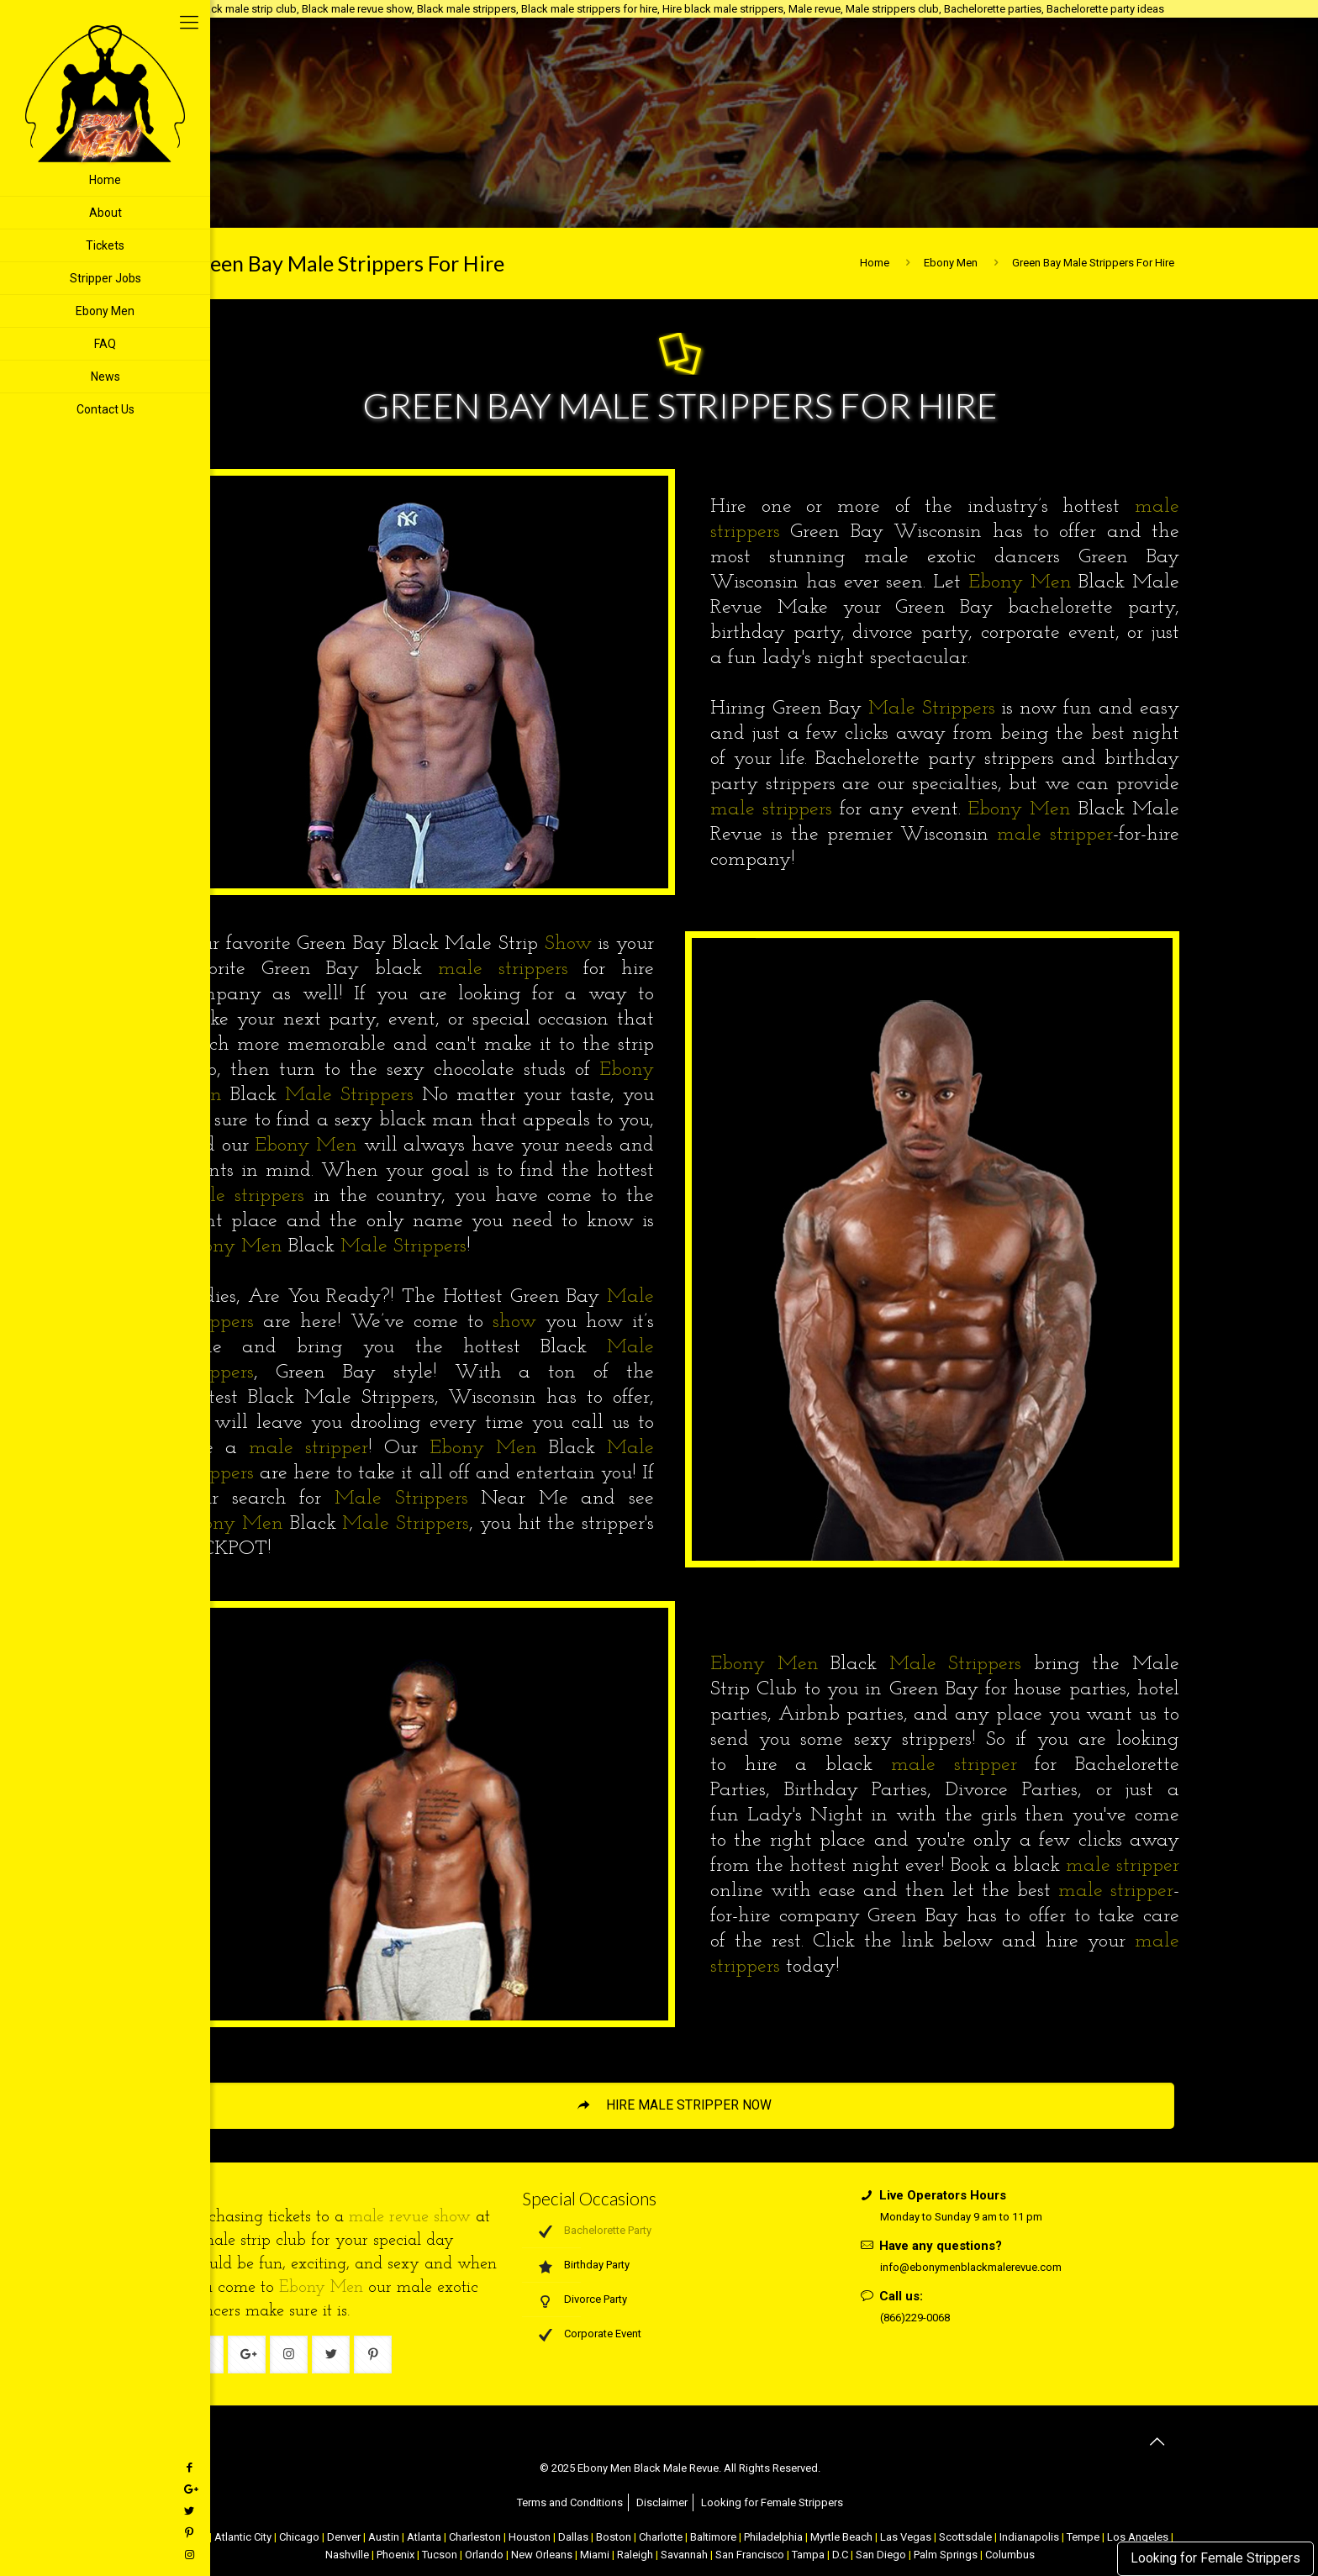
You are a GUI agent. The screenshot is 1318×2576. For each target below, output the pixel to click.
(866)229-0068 (915, 2317)
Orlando (484, 2554)
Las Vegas (905, 2537)
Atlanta (424, 2537)
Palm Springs (946, 2554)
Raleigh (635, 2554)
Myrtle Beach (841, 2537)
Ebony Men (951, 262)
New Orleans (541, 2554)
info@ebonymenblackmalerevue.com (971, 2267)
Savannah (684, 2554)
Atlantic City (243, 2537)
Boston (613, 2537)
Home (874, 262)
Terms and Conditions (570, 2502)
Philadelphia (773, 2537)
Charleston (475, 2537)
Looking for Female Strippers (1215, 2558)
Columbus (1010, 2554)
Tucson (439, 2554)
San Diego (881, 2554)
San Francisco (749, 2554)
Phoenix (395, 2554)
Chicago (299, 2537)
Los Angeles (1137, 2537)
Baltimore (713, 2537)
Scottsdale (965, 2537)
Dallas (573, 2537)
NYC (197, 2537)
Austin (383, 2537)
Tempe (1083, 2537)
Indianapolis (1029, 2537)
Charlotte (661, 2537)
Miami (594, 2554)
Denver (344, 2537)
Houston (530, 2537)
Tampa (808, 2554)
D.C (840, 2554)
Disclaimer (662, 2502)
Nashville (347, 2554)
